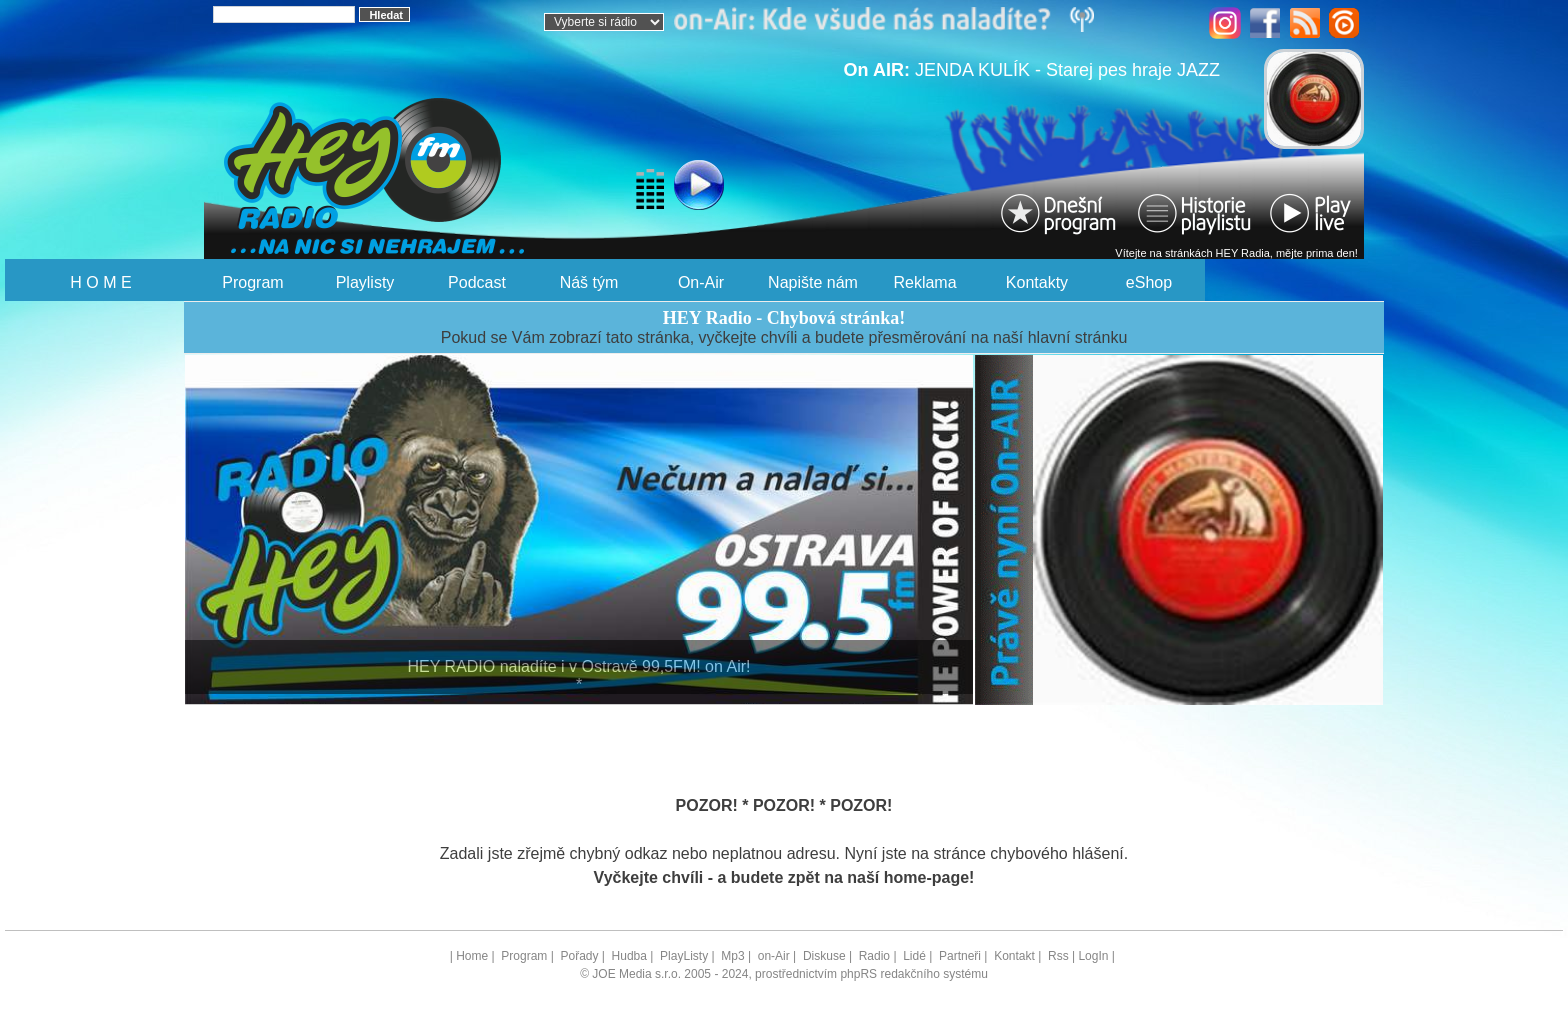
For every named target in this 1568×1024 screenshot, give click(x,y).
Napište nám (813, 282)
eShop (1149, 282)
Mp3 (732, 956)
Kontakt (1014, 956)
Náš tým (589, 282)
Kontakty (1037, 282)
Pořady (579, 956)
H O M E (100, 282)
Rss (1058, 956)
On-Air (701, 282)
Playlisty (365, 282)
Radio (874, 956)
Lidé (914, 956)
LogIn (1093, 956)
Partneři (960, 956)
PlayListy (684, 956)
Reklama (924, 282)
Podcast (477, 282)
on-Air (774, 956)
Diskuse (824, 956)
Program (252, 282)
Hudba (629, 956)
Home (472, 956)
